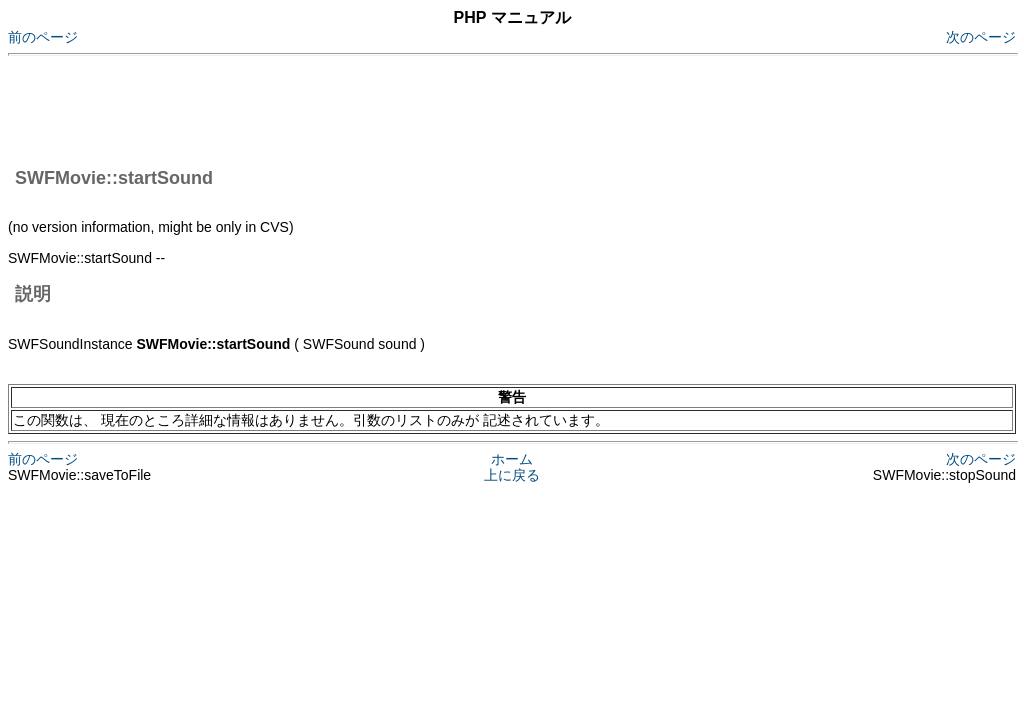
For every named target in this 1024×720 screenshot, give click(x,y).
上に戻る (512, 475)
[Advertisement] (372, 108)
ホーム (512, 459)
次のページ (981, 37)
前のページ (43, 37)
